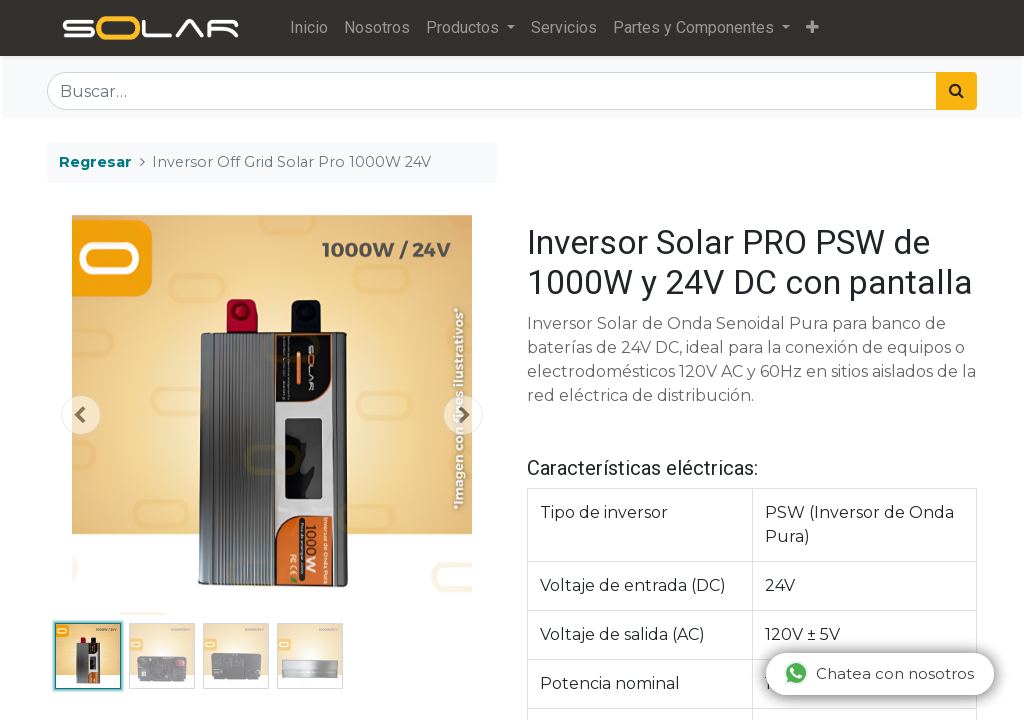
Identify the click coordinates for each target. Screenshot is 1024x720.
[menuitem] (312, 28)
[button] (815, 28)
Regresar (95, 162)
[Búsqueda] (956, 91)
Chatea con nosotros (879, 673)
